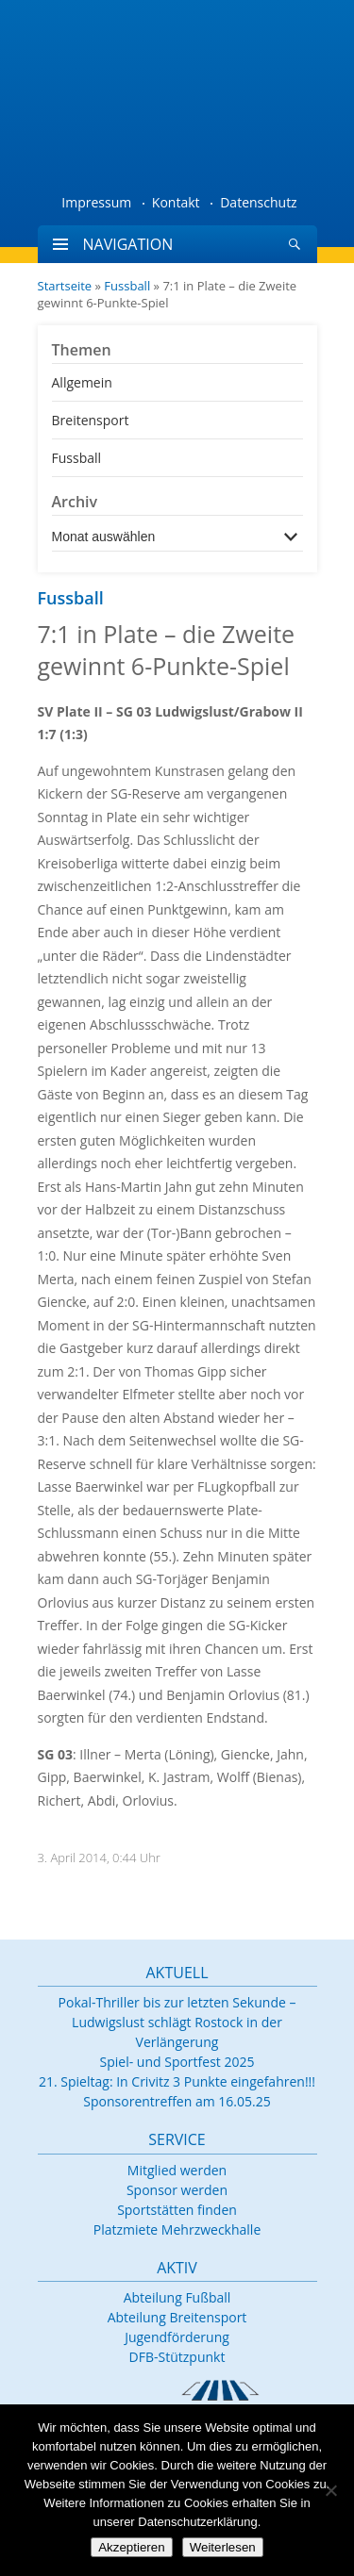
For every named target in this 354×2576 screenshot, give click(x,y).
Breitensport (90, 420)
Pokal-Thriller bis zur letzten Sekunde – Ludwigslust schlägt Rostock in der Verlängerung (177, 2022)
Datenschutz (258, 202)
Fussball (127, 285)
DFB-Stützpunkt (177, 2357)
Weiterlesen (223, 2547)
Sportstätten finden (177, 2210)
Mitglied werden (177, 2170)
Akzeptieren (131, 2547)
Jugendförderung (177, 2337)
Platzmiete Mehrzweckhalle (177, 2229)
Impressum (96, 202)
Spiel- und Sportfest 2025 (177, 2062)
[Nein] (330, 2490)
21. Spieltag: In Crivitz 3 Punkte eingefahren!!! (177, 2081)
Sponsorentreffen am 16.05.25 (176, 2101)
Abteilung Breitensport (177, 2317)
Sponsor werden (177, 2190)
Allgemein (82, 382)
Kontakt (176, 202)
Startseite (65, 285)
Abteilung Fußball (177, 2297)
